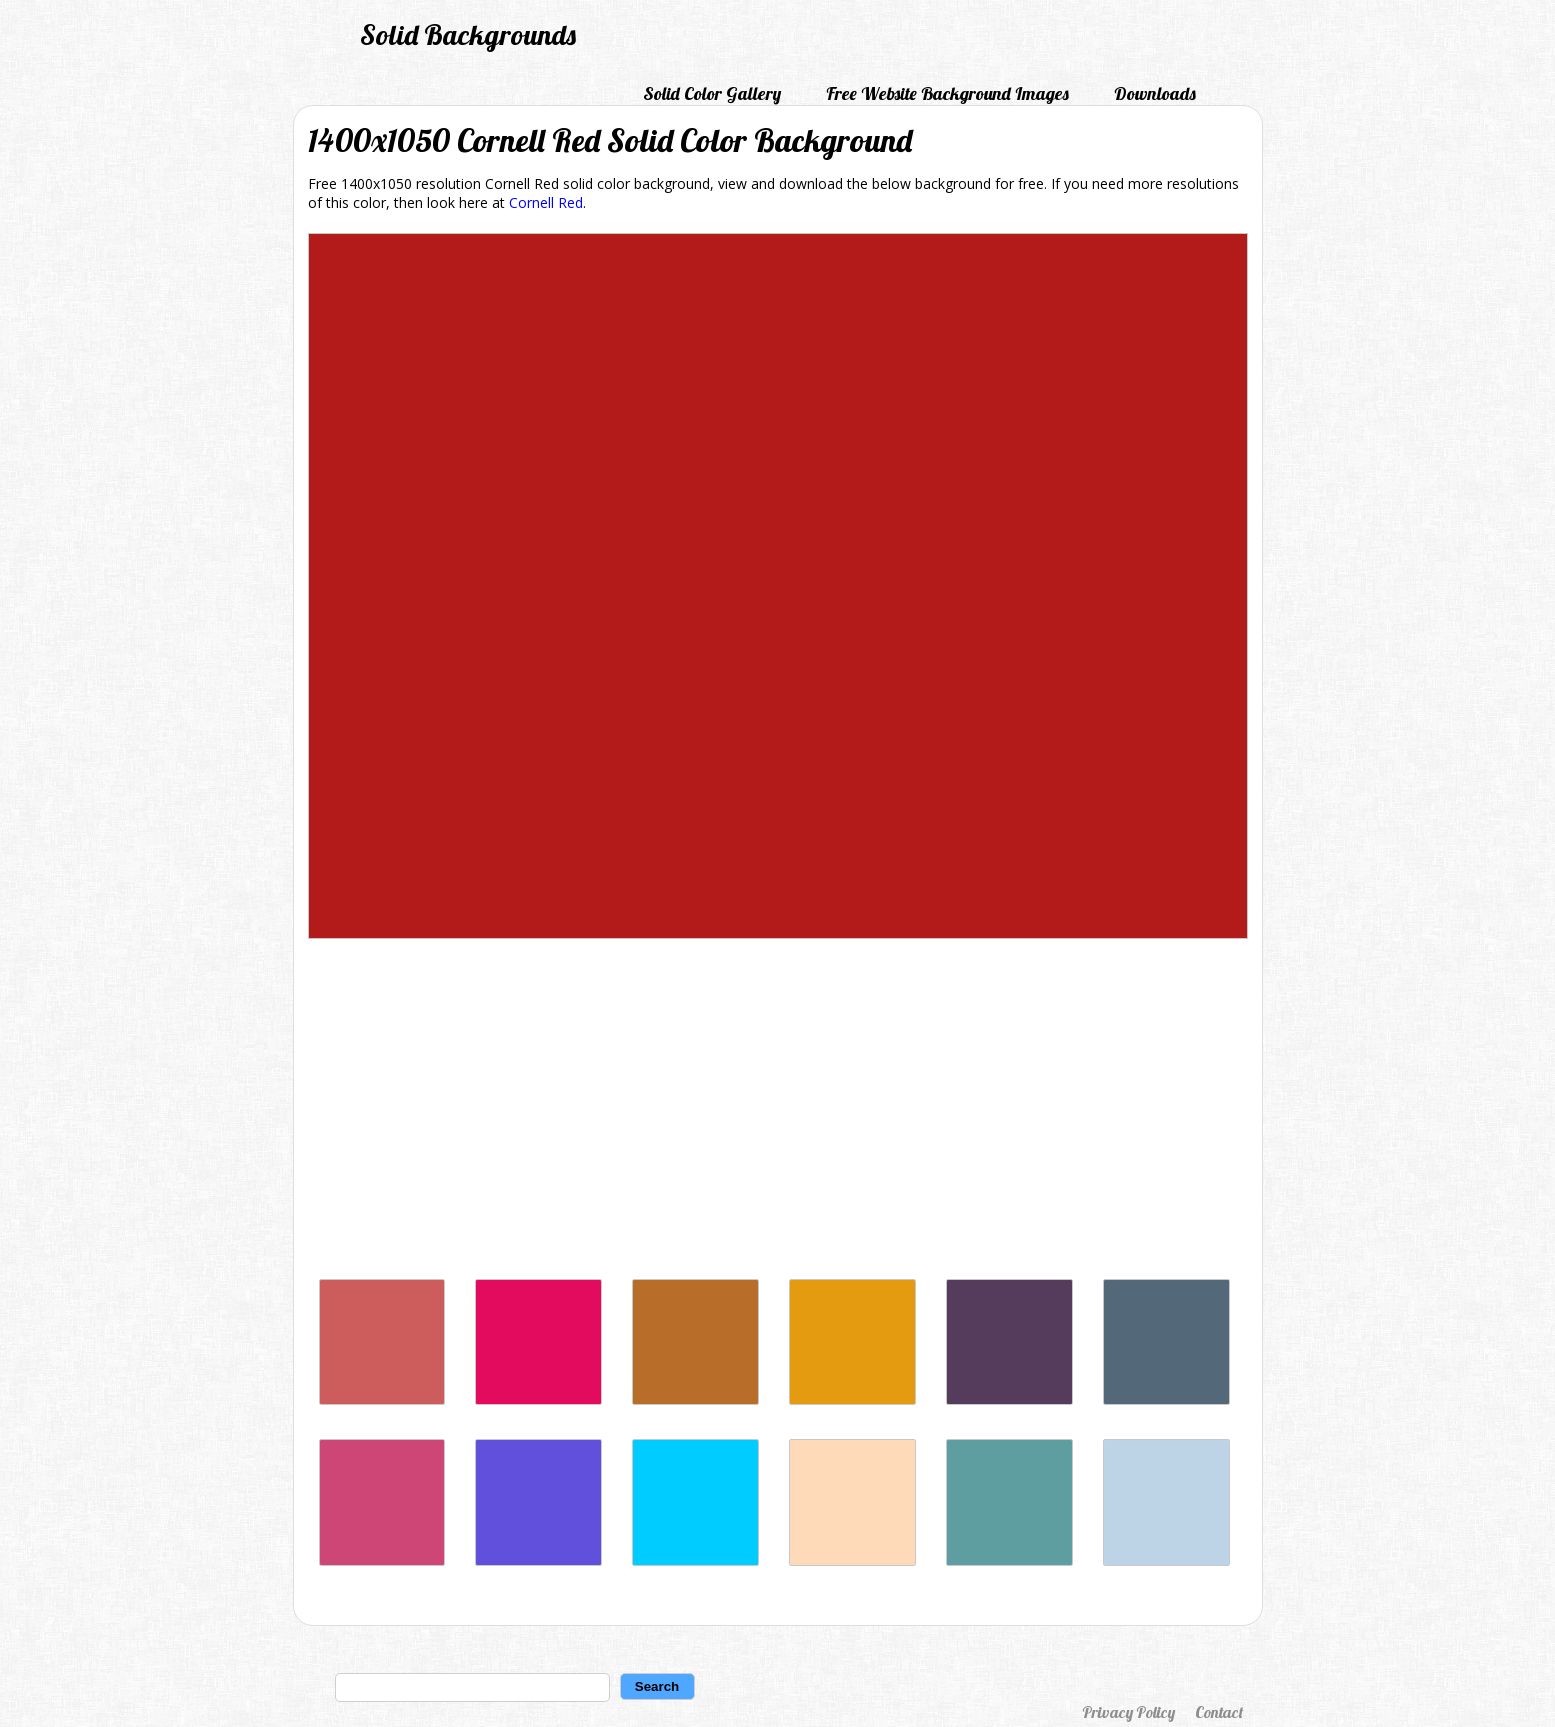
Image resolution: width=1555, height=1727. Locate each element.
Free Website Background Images (947, 93)
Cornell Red (546, 202)
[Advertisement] (778, 1114)
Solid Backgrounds (468, 34)
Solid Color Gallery (712, 93)
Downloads (1155, 93)
